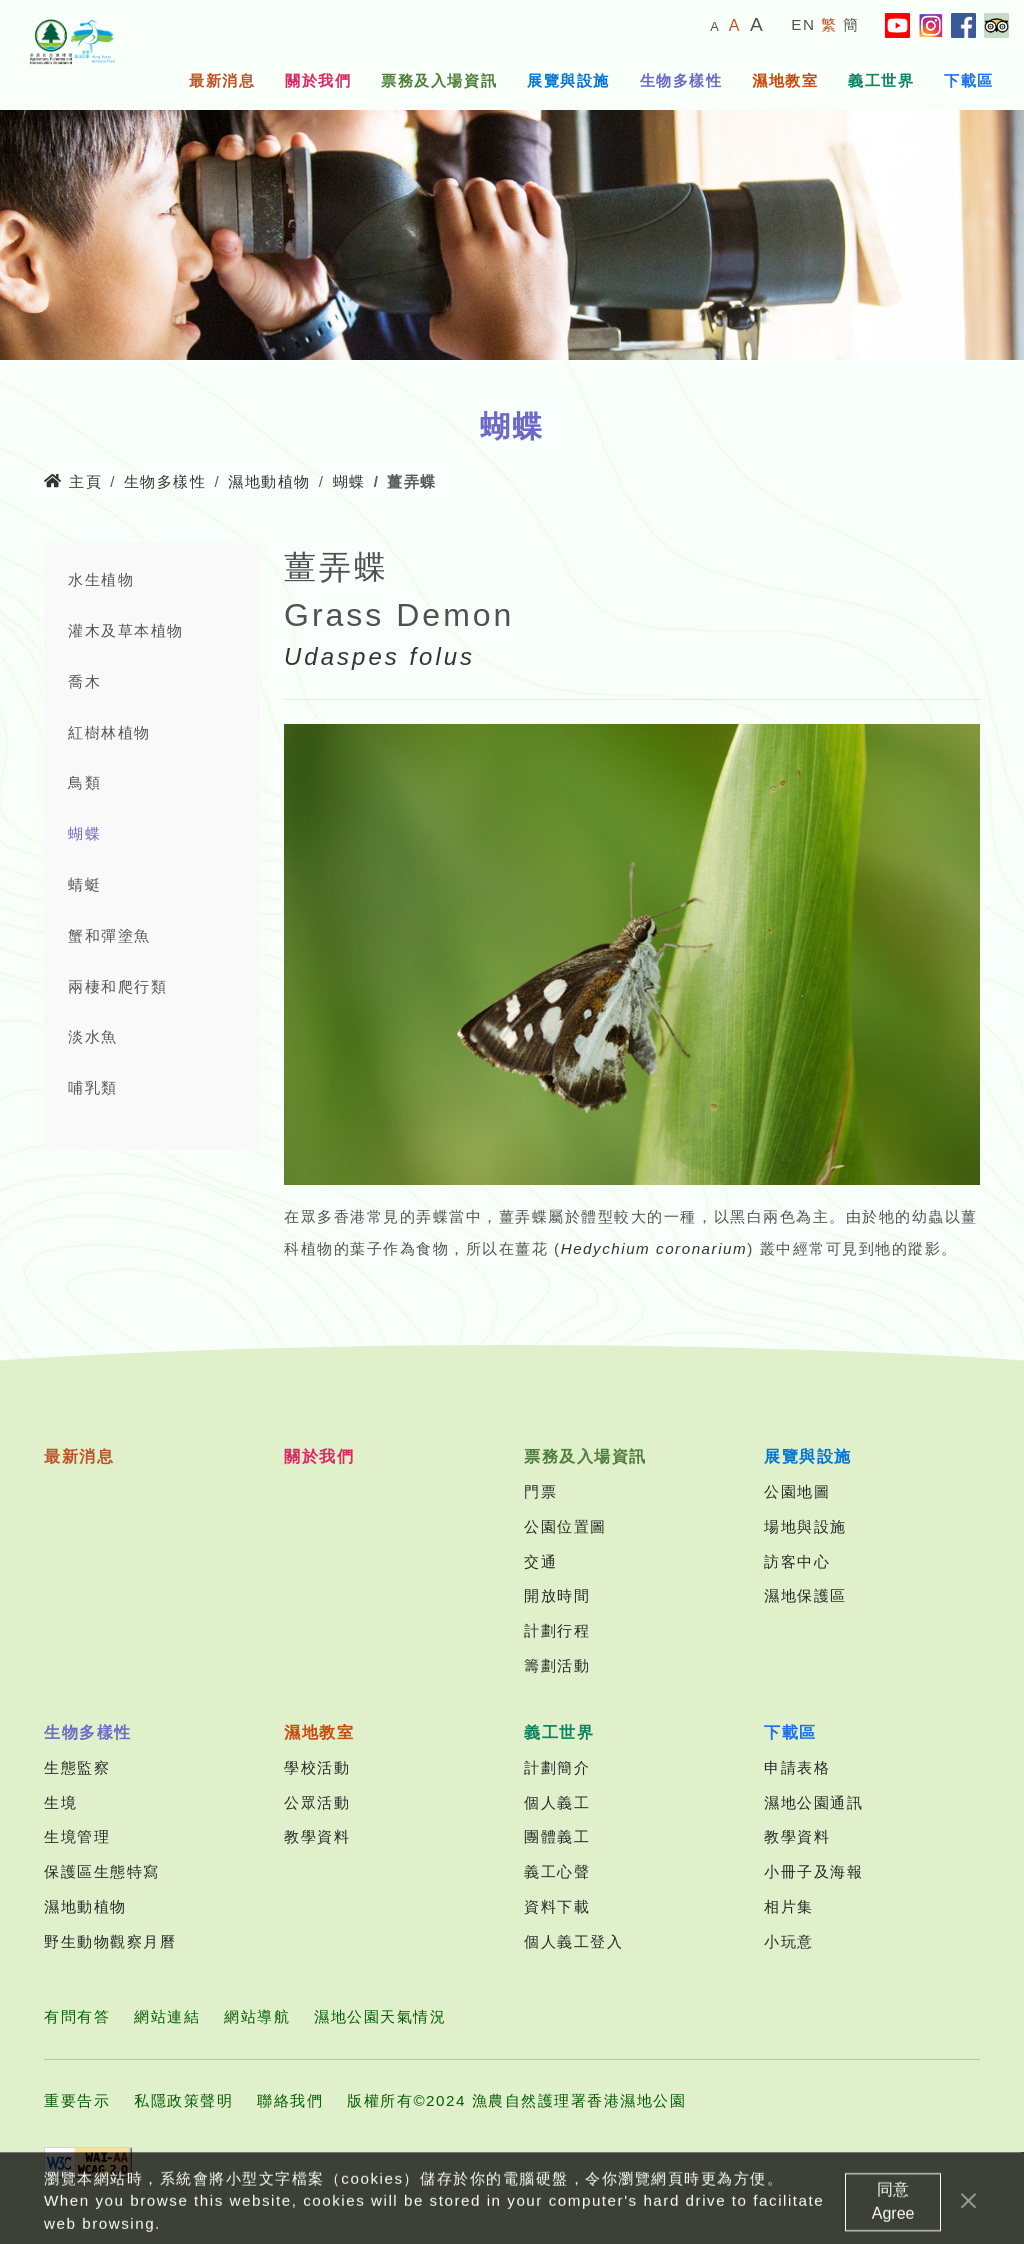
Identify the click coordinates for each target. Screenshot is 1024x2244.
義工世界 (881, 80)
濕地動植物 (269, 481)
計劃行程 (557, 1630)
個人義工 (557, 1802)
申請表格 (797, 1767)
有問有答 (77, 2016)
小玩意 (789, 1941)
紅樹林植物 (109, 732)
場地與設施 (805, 1526)
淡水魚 (93, 1036)
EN (803, 24)
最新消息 (222, 80)
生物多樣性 (681, 80)
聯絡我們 (290, 2100)
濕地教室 (785, 80)
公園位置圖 (565, 1526)
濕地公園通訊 (813, 1802)
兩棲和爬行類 (117, 986)
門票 (540, 1491)
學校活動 (317, 1767)
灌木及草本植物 (126, 630)
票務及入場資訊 (439, 80)
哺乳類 (93, 1087)
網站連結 (167, 2016)
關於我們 (318, 80)
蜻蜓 (84, 884)
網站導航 (257, 2016)
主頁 (73, 481)
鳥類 (84, 782)
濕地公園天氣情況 (380, 2016)
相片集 (789, 1906)
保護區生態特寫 (102, 1871)
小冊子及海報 (813, 1871)
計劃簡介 (557, 1767)
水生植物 (101, 579)
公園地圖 (797, 1491)
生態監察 (77, 1767)
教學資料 (317, 1836)
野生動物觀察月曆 (110, 1941)
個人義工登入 (573, 1941)
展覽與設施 (568, 80)
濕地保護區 (805, 1595)
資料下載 (557, 1906)
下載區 (969, 80)
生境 (60, 1802)
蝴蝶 (349, 481)
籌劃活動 (557, 1665)
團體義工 (557, 1836)
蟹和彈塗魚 (109, 935)
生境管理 (77, 1836)
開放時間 (557, 1595)
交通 (540, 1561)
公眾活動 (317, 1802)
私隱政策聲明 (183, 2100)
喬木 (84, 681)
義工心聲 (557, 1871)
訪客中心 (797, 1561)
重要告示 (77, 2100)
